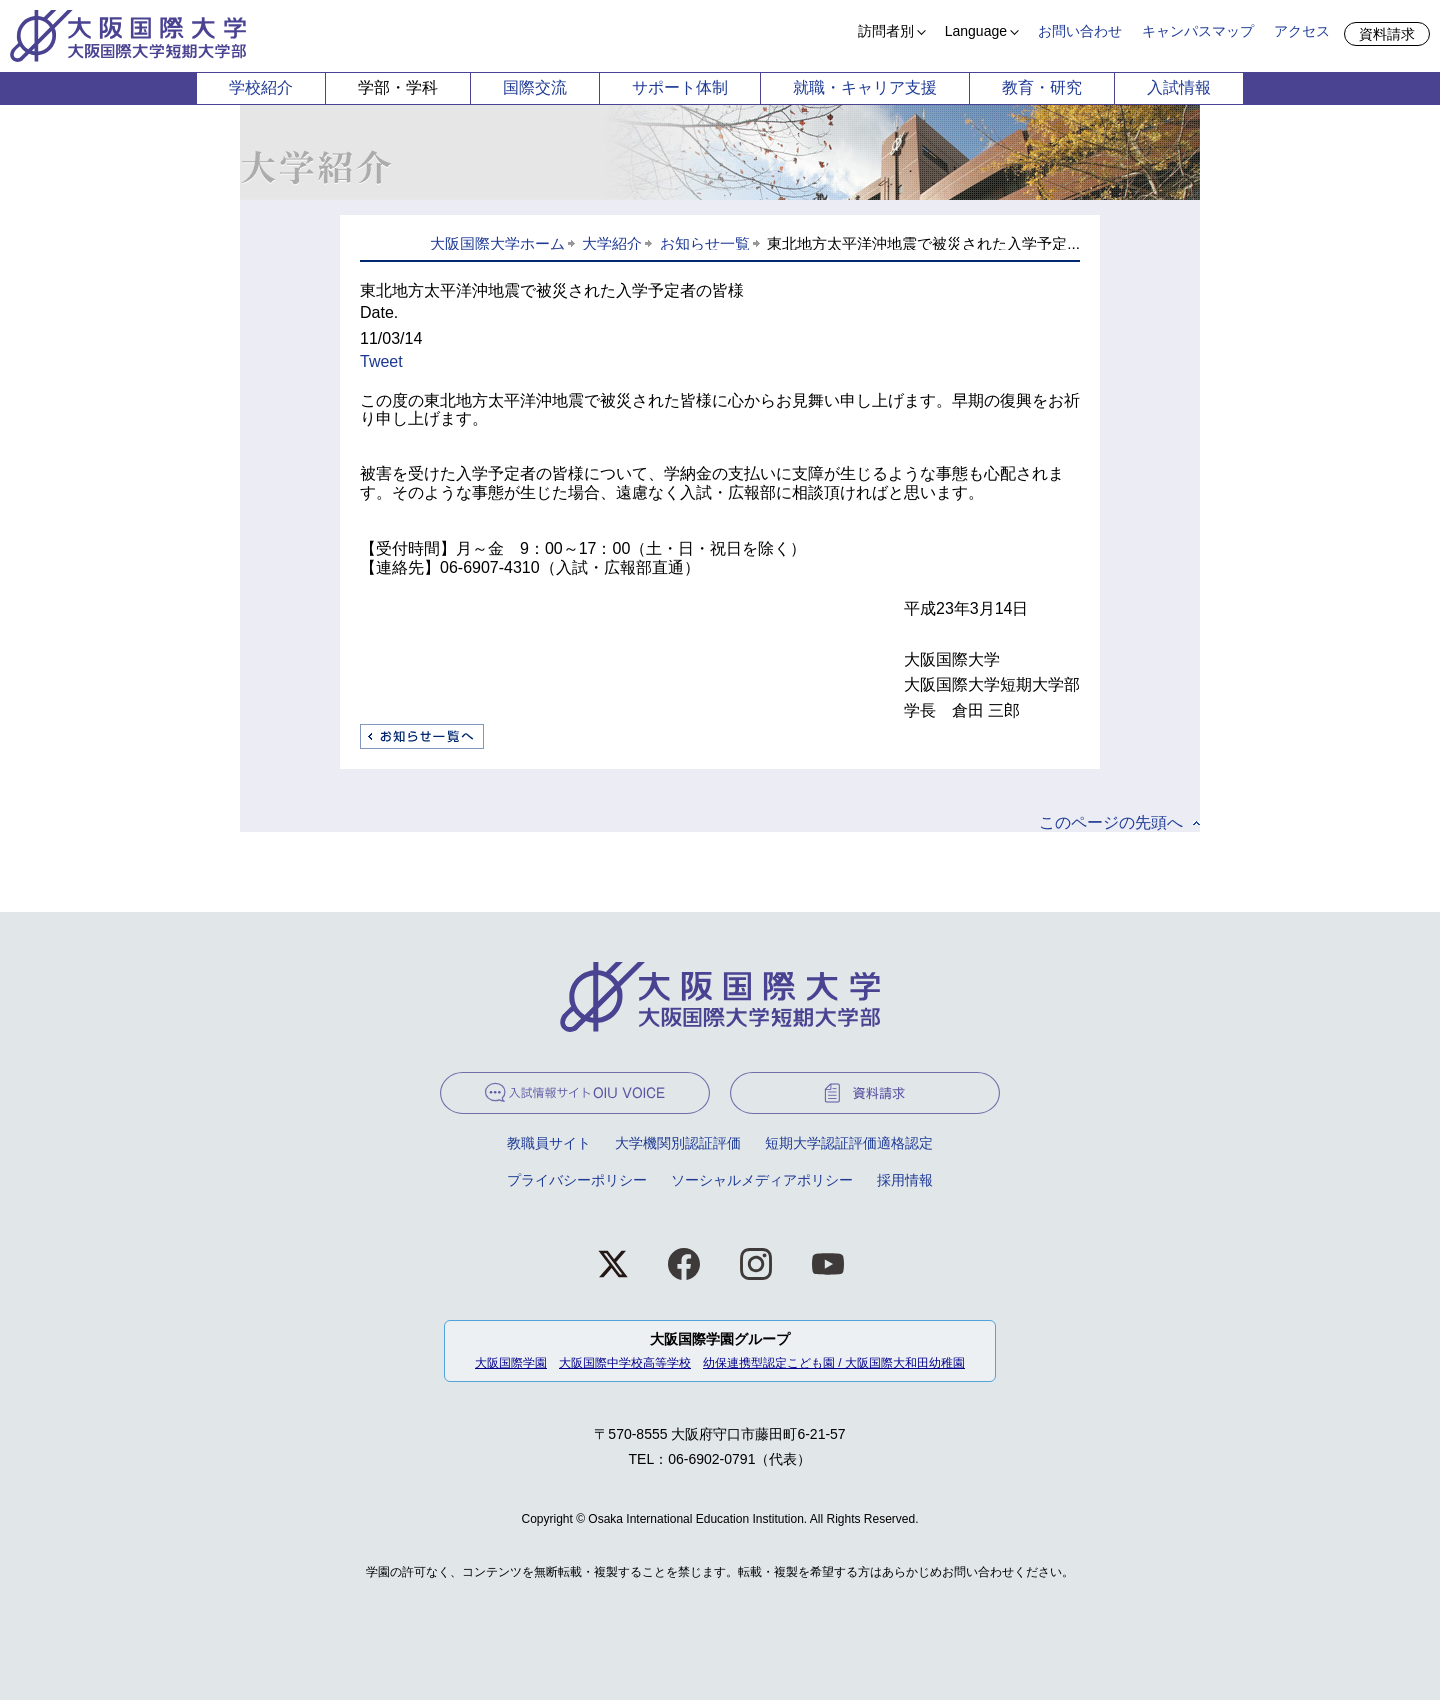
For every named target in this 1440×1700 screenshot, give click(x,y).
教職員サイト (549, 1143)
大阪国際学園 (511, 1363)
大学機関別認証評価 (678, 1143)
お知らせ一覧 (705, 243)
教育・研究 (1042, 87)
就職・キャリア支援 (865, 87)
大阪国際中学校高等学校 (625, 1363)
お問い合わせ (1080, 31)
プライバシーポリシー (577, 1180)
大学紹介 (612, 243)
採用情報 (905, 1180)
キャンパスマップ (1198, 31)
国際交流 (535, 87)
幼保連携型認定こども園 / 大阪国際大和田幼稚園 (834, 1363)
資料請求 (1387, 34)
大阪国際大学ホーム (497, 243)
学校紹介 (261, 87)
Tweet (381, 361)
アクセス (1302, 31)
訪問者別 (886, 31)
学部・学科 (398, 87)
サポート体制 (680, 87)
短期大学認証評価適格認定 (849, 1143)
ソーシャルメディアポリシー (762, 1180)
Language (976, 31)
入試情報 (1179, 87)
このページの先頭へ (1111, 822)
